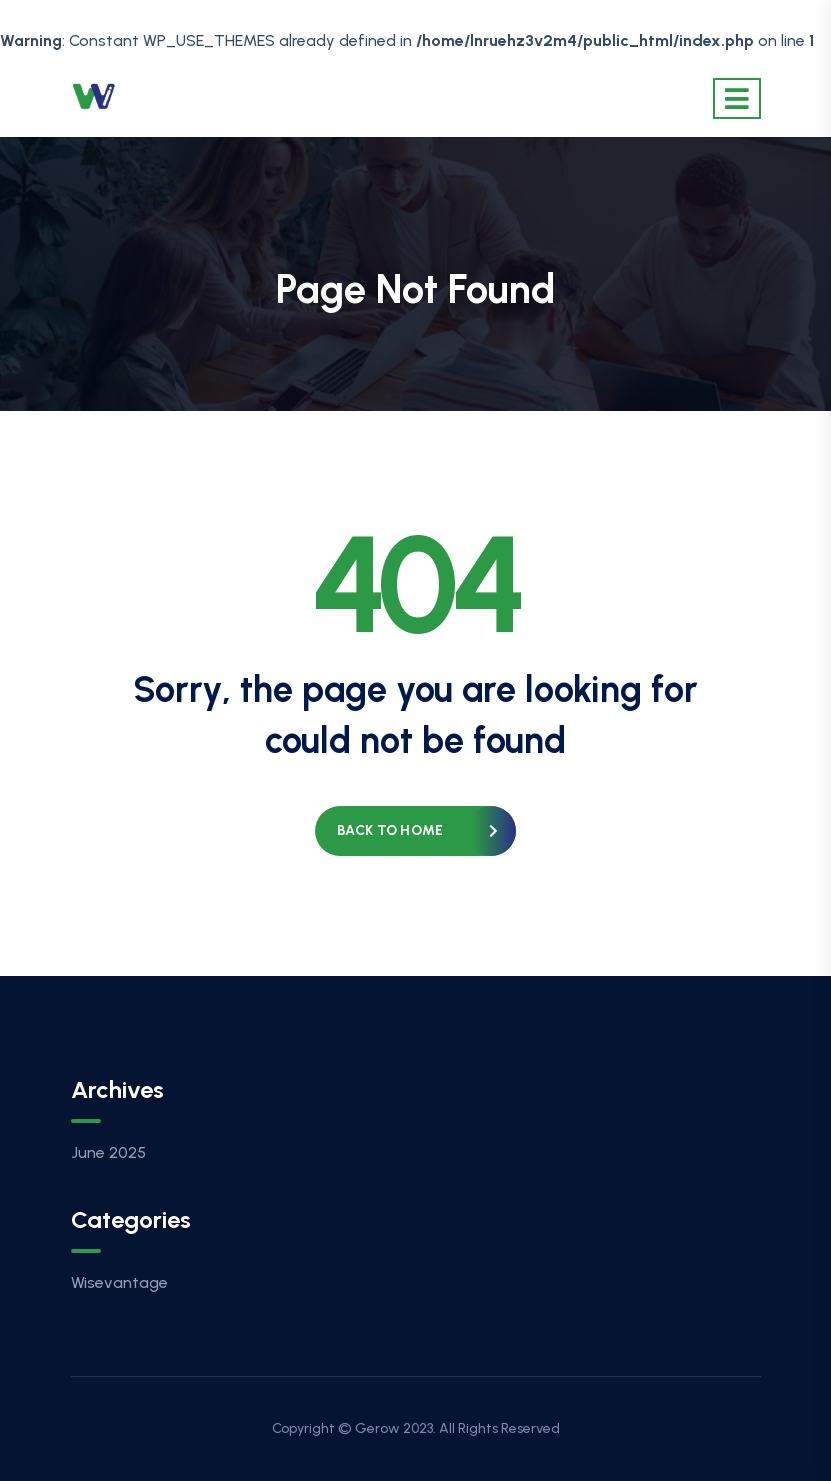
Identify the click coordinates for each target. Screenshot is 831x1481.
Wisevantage (119, 1282)
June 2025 (108, 1152)
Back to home (390, 830)
